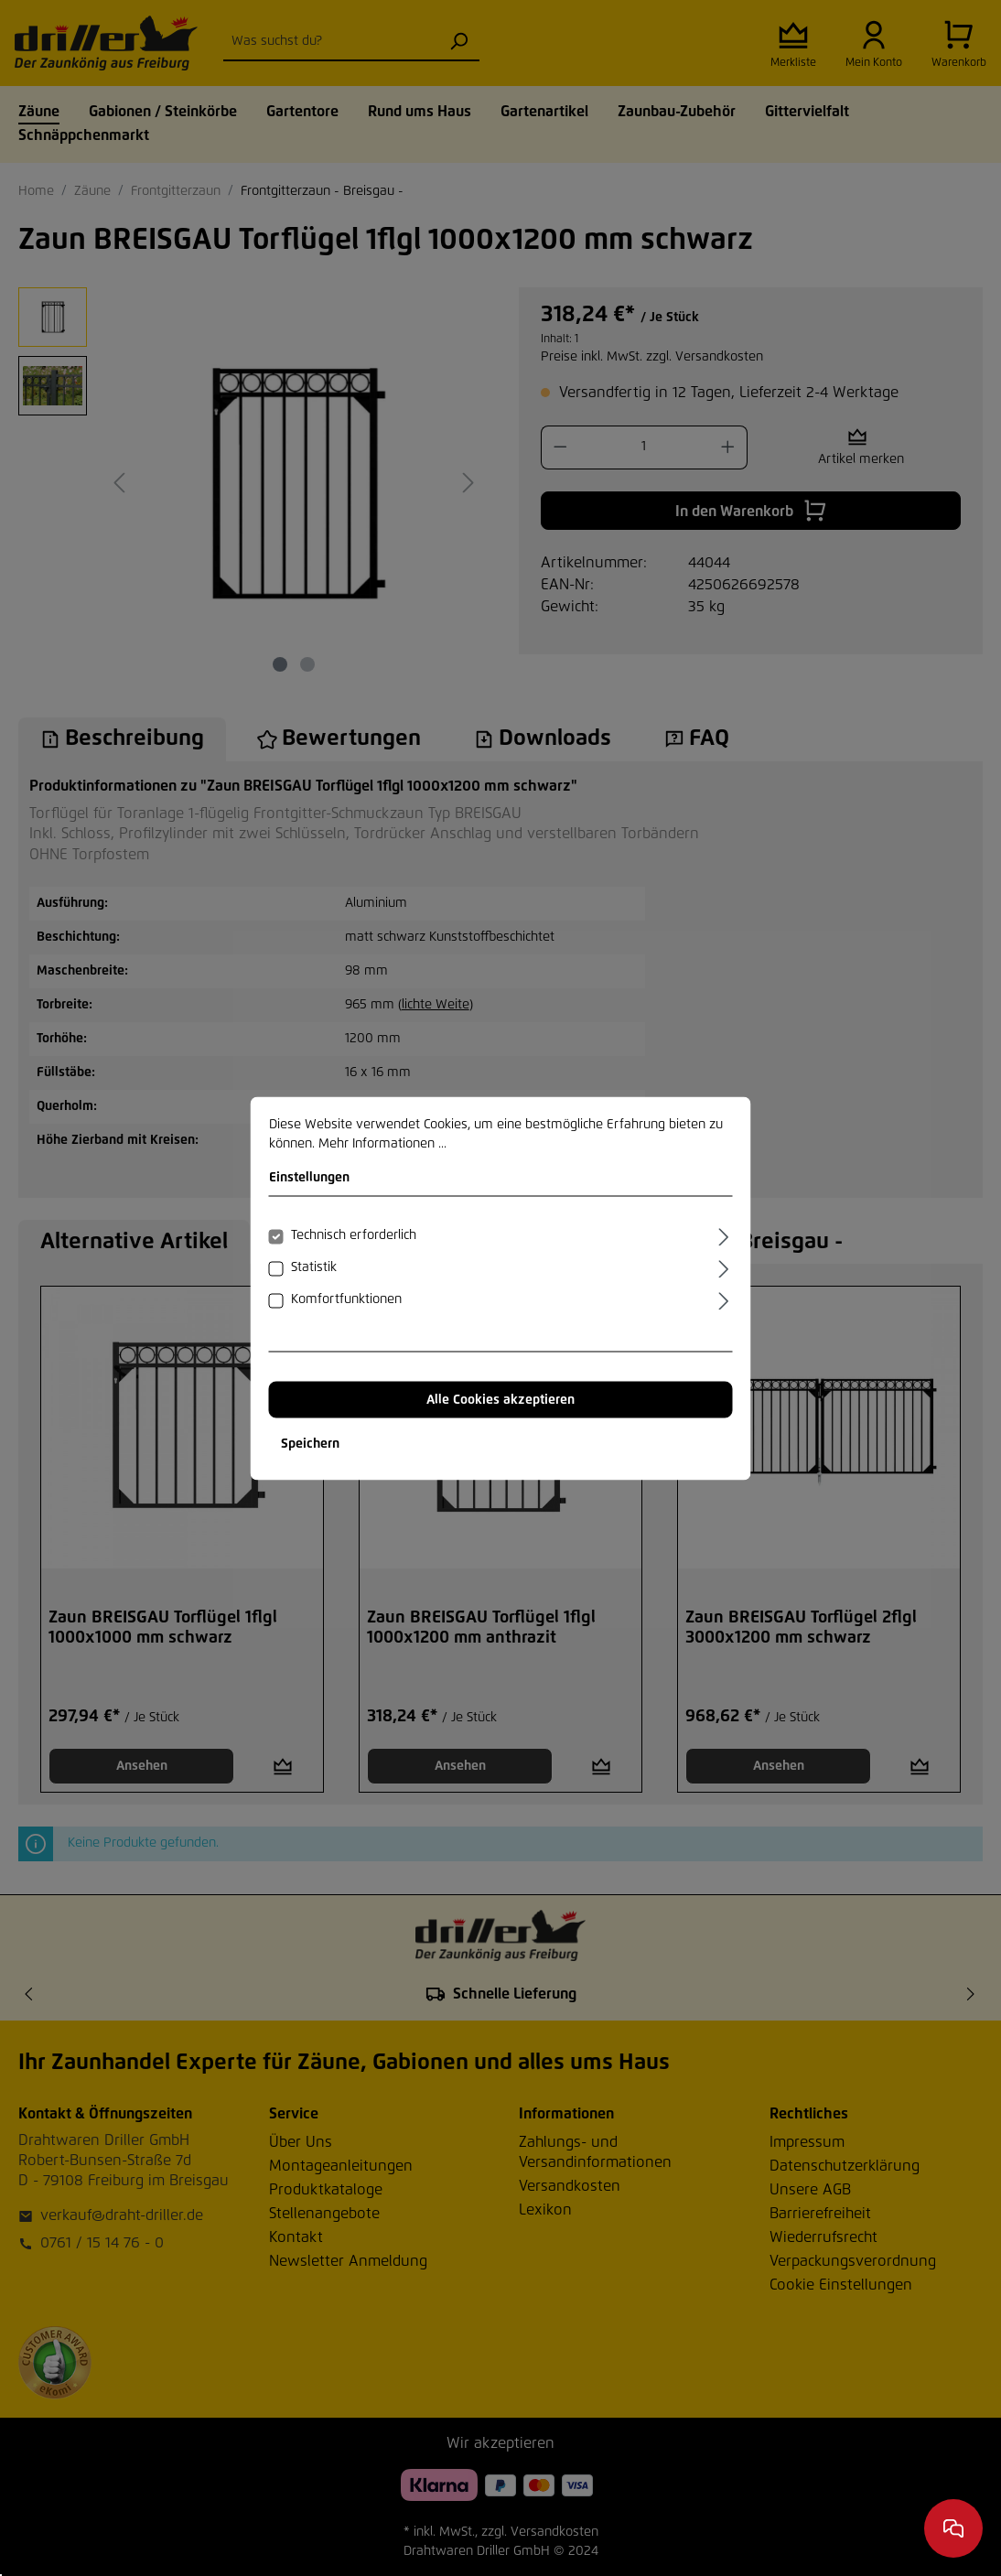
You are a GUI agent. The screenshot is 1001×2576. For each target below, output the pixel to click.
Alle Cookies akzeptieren (500, 1399)
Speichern (310, 1443)
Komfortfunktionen (346, 1298)
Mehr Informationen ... (382, 1143)
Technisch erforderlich (353, 1234)
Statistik (314, 1266)
